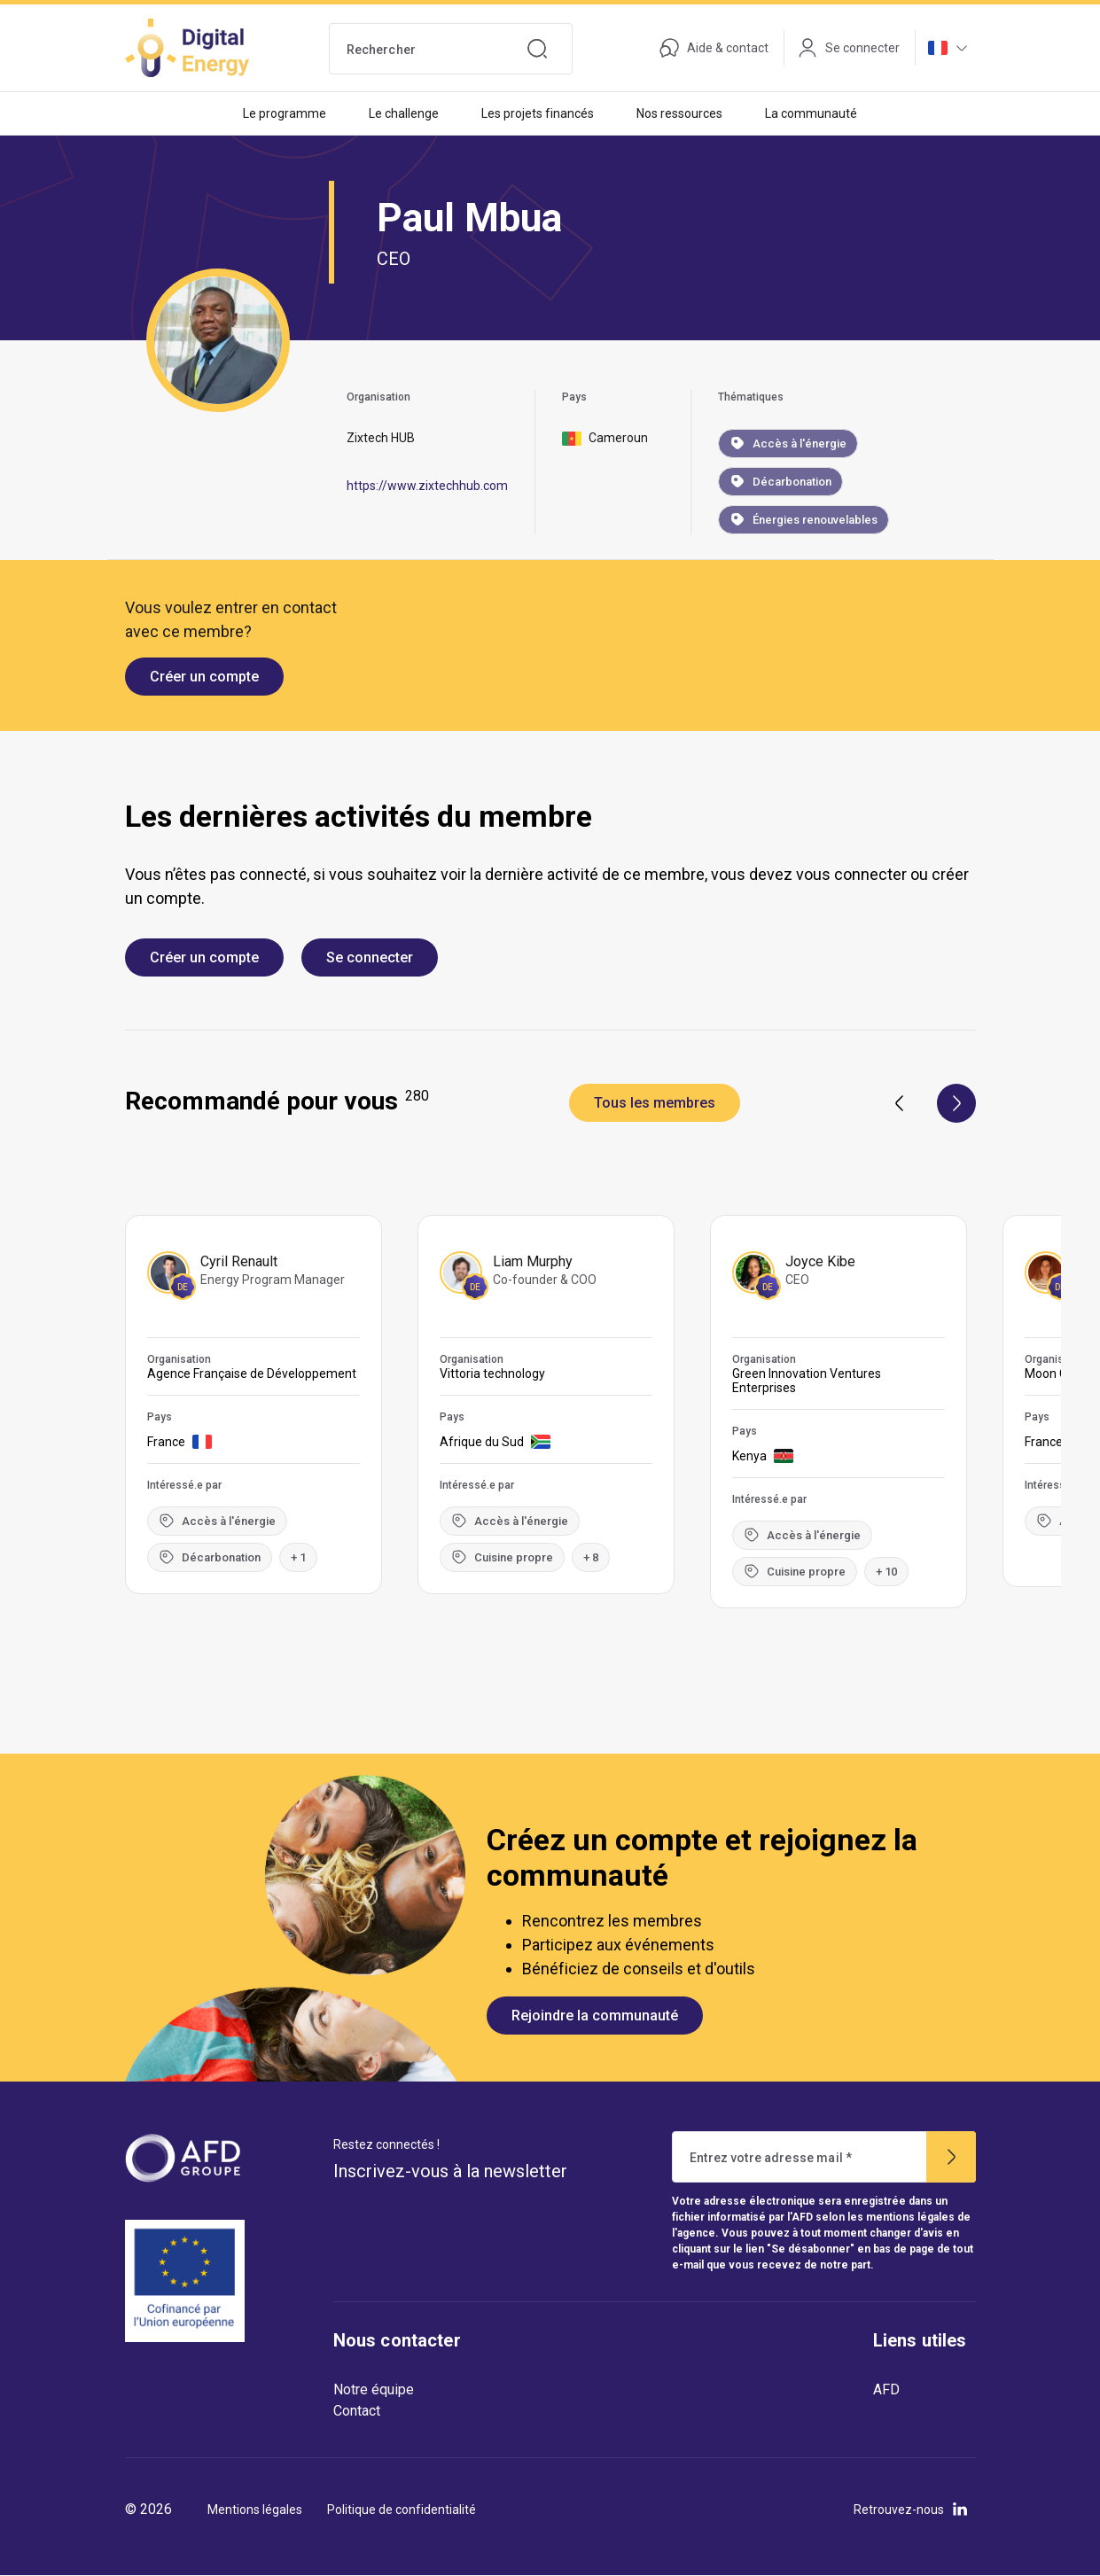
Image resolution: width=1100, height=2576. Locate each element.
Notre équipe (373, 2389)
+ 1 (298, 1557)
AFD (886, 2389)
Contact (356, 2410)
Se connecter (369, 957)
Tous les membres (654, 1102)
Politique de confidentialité (401, 2509)
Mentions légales (254, 2509)
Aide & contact (713, 47)
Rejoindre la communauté (594, 2015)
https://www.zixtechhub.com (427, 486)
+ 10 (886, 1571)
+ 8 (590, 1557)
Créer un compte (204, 676)
